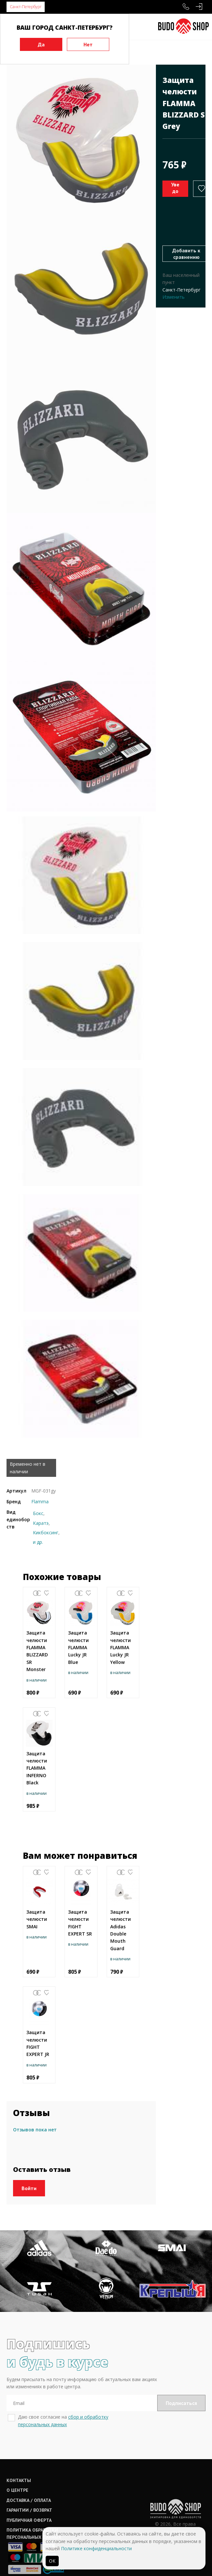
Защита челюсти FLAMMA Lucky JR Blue (78, 1647)
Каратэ (41, 1523)
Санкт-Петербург (25, 6)
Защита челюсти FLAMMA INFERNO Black (36, 1768)
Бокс (38, 1513)
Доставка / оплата (29, 2474)
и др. (38, 1542)
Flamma (40, 1501)
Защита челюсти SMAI (36, 1919)
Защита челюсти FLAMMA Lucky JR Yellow (120, 1647)
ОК (52, 2561)
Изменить (173, 297)
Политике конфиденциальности (96, 2548)
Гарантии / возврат (29, 2484)
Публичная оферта (29, 2494)
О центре (17, 2465)
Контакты (19, 2454)
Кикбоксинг (45, 1532)
